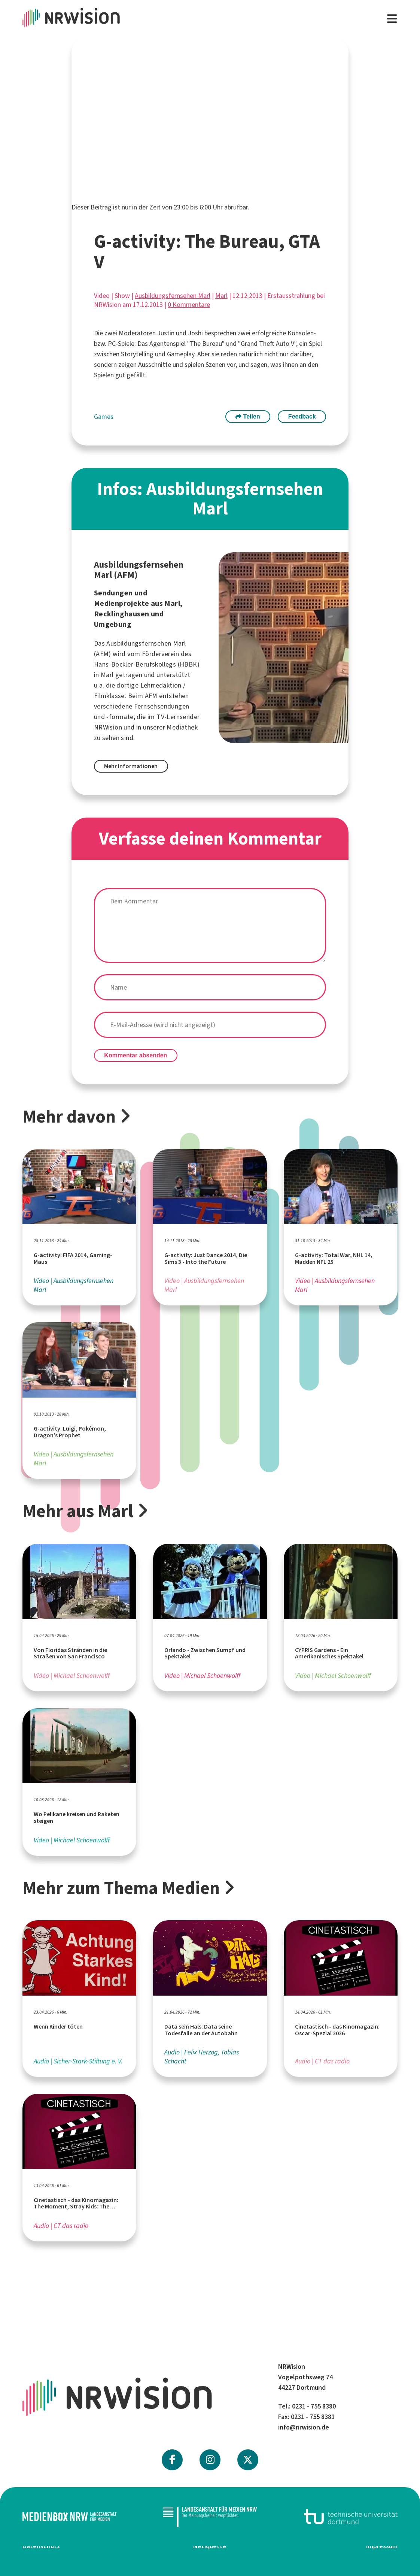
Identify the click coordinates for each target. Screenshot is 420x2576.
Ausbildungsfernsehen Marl (172, 295)
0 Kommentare (189, 304)
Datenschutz (41, 2546)
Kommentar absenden (135, 1055)
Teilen (247, 416)
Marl (221, 295)
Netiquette (209, 2546)
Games (103, 416)
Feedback (302, 416)
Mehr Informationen (131, 766)
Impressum (382, 2546)
